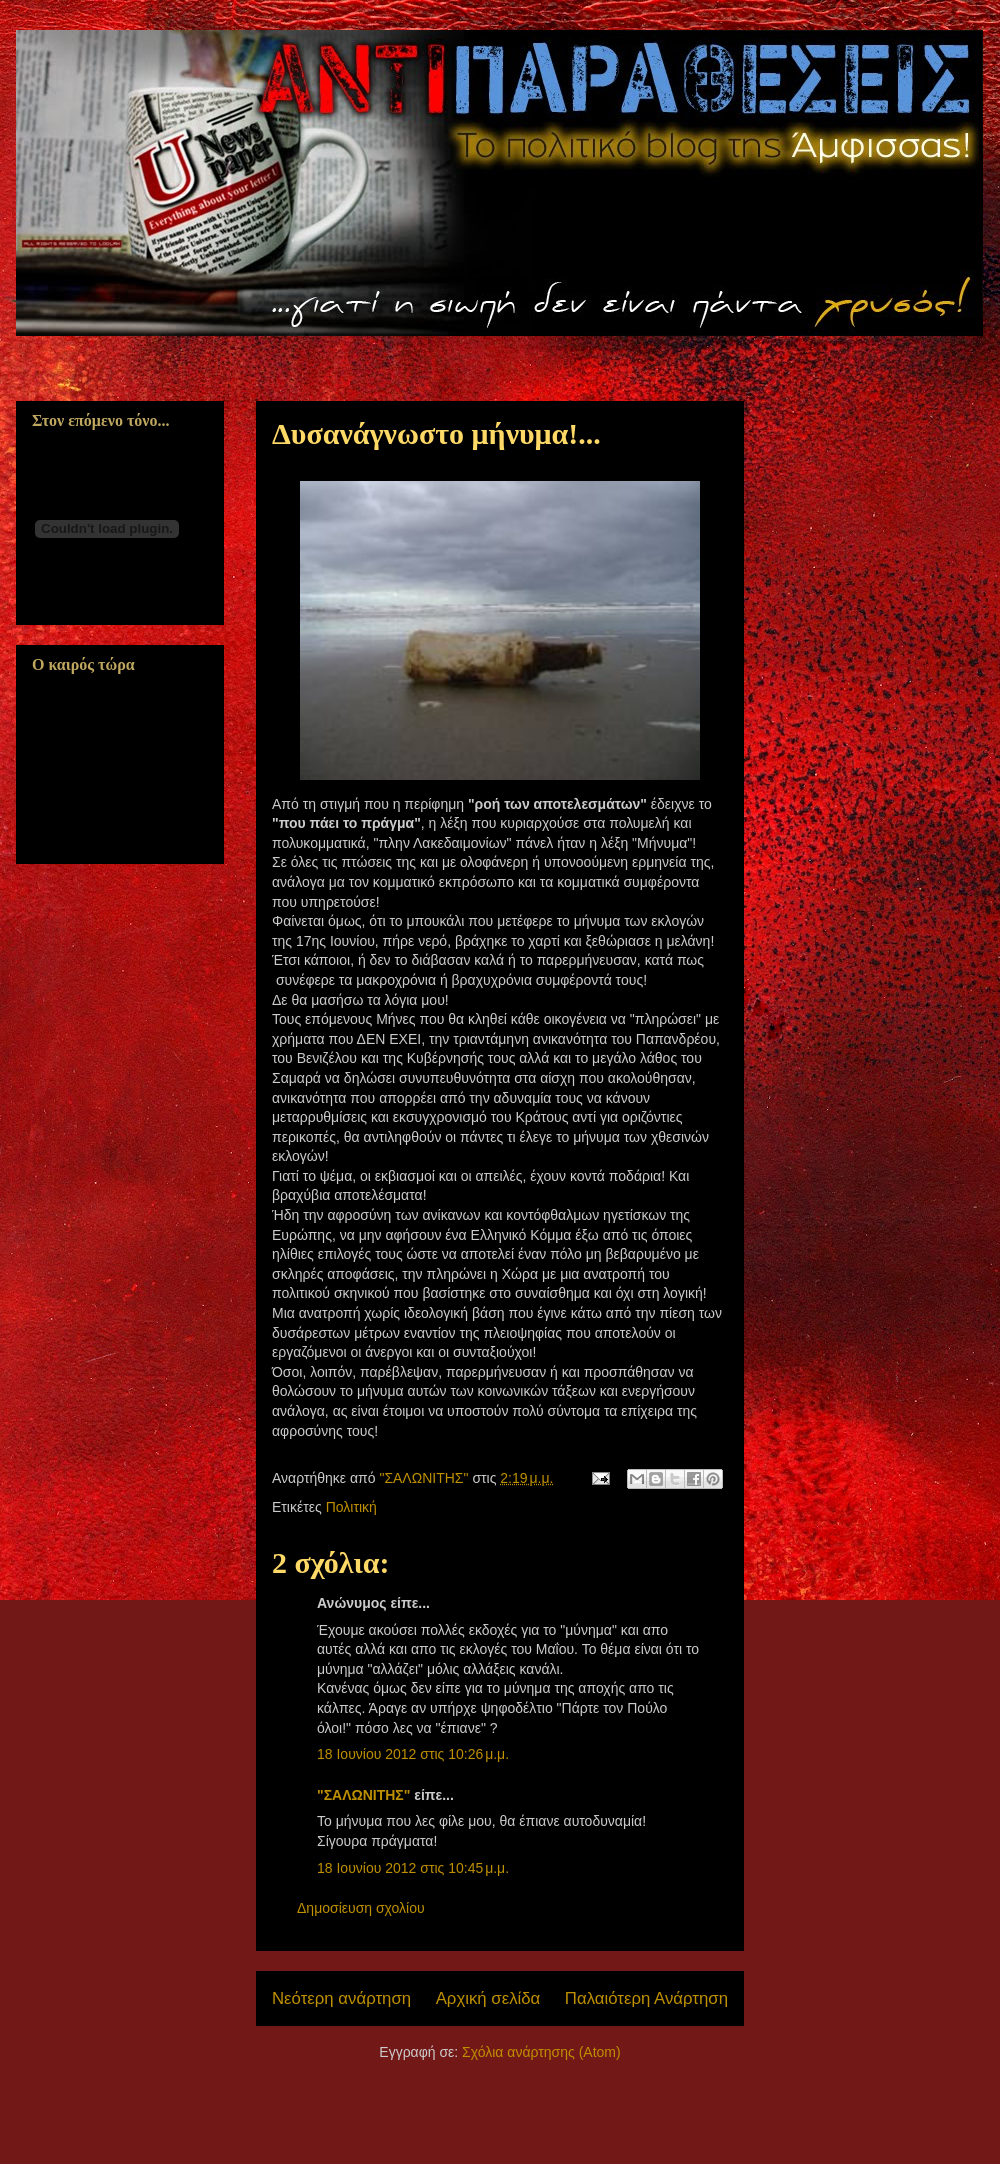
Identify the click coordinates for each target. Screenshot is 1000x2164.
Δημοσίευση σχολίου (361, 1908)
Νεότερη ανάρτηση (341, 1998)
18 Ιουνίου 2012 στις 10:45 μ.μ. (413, 1868)
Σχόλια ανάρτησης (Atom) (541, 2052)
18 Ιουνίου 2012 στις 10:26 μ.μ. (413, 1754)
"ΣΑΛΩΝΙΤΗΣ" (363, 1795)
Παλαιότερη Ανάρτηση (646, 1998)
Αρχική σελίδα (488, 1998)
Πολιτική (351, 1507)
